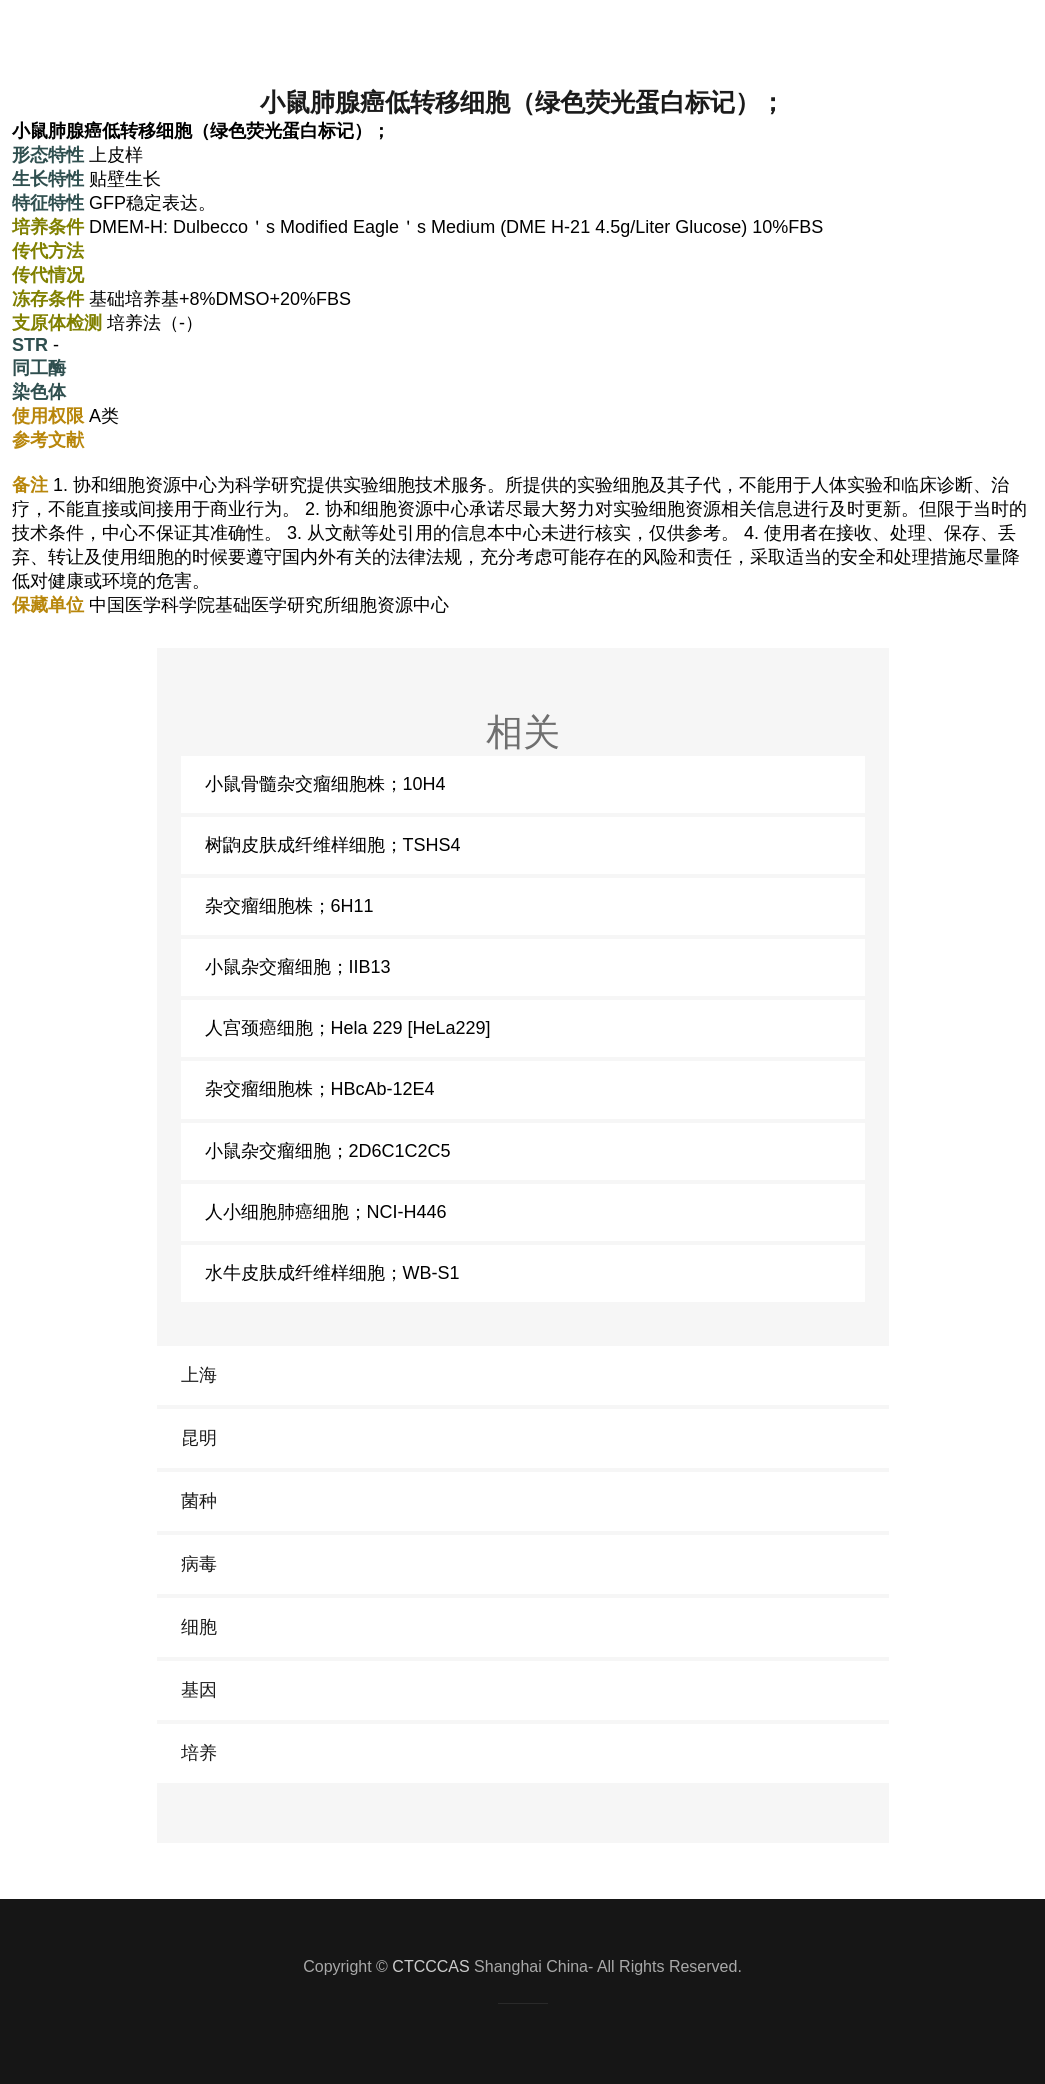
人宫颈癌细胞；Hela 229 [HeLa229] (348, 1028)
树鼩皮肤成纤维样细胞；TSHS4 (333, 845)
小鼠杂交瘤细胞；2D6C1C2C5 (328, 1151)
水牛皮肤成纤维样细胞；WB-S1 (332, 1273)
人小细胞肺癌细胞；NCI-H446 (326, 1212)
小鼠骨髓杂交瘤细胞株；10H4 (325, 784)
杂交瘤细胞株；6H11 (289, 906)
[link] (523, 1375)
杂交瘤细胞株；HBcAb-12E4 (320, 1089)
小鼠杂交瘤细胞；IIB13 (298, 967)
